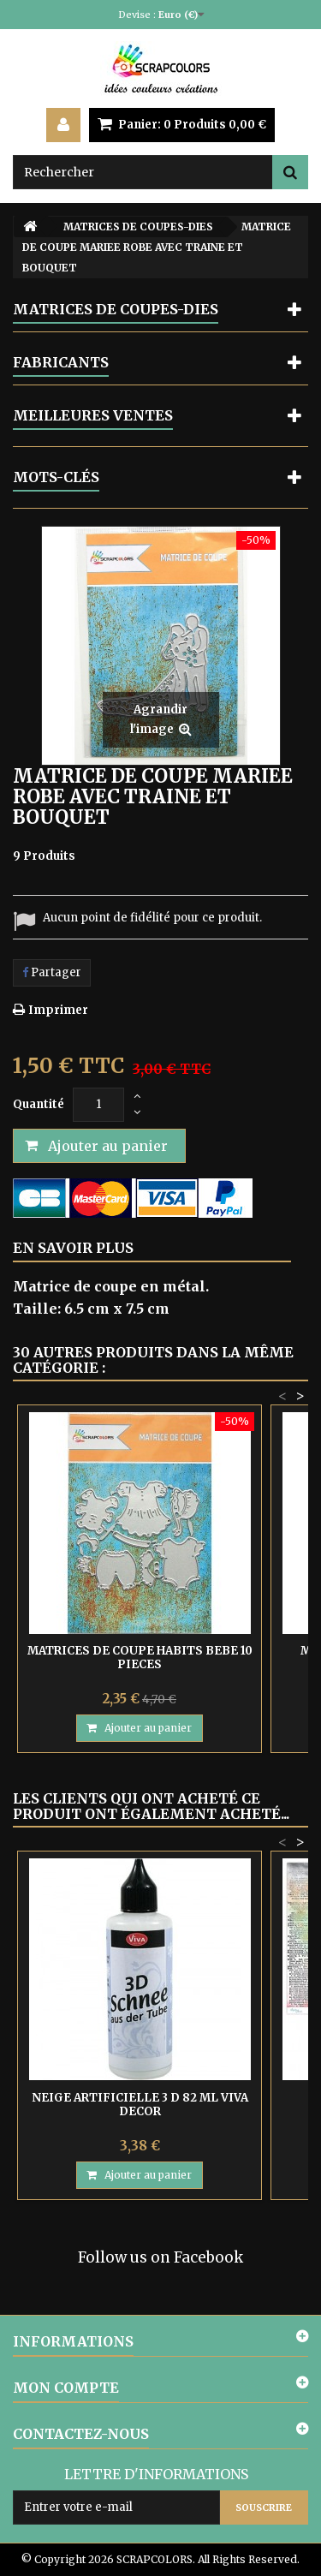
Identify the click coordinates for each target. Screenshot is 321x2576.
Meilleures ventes (93, 415)
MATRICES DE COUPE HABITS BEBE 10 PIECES (140, 1657)
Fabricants (61, 362)
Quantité (38, 1104)
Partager (51, 972)
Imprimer (58, 1010)
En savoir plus (73, 1247)
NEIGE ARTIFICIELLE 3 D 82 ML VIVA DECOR (140, 2104)
